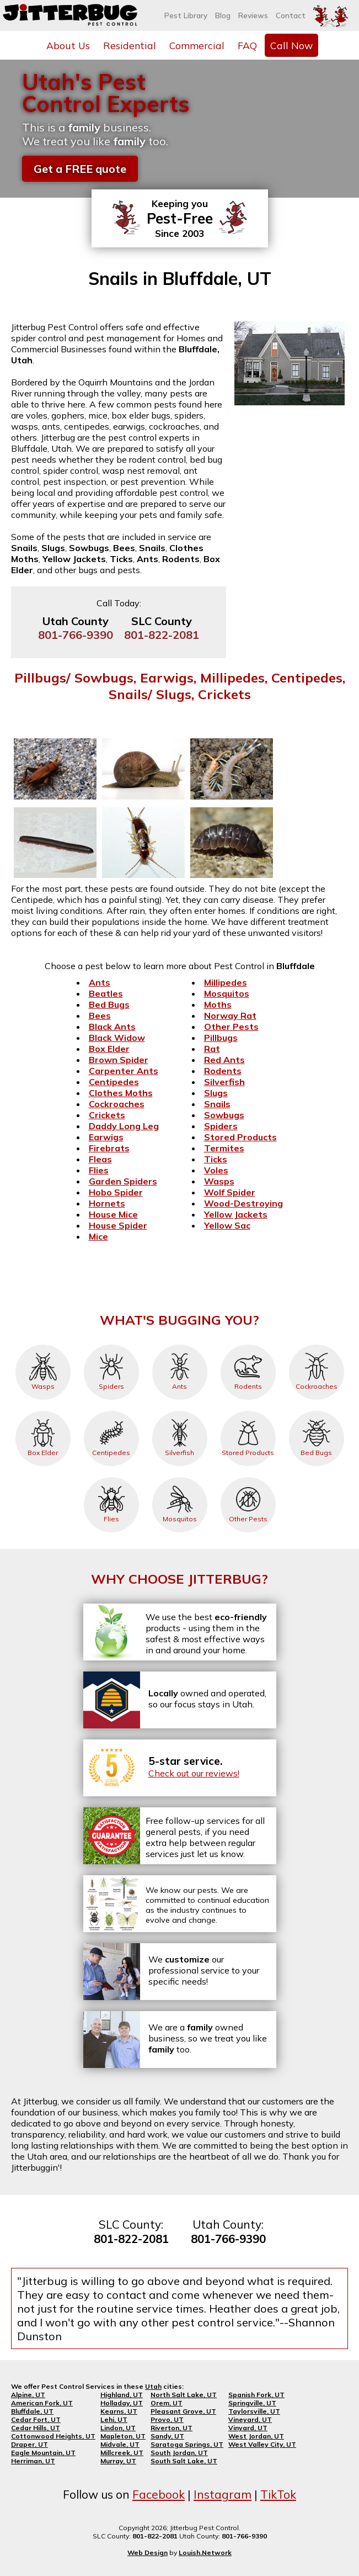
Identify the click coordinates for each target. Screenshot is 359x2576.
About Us (68, 45)
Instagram (222, 2494)
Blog (223, 15)
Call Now (291, 45)
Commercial (196, 45)
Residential (129, 45)
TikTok (278, 2494)
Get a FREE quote (80, 169)
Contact (291, 15)
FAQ (247, 45)
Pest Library (185, 15)
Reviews (253, 15)
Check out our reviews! (193, 1773)
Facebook (158, 2494)
